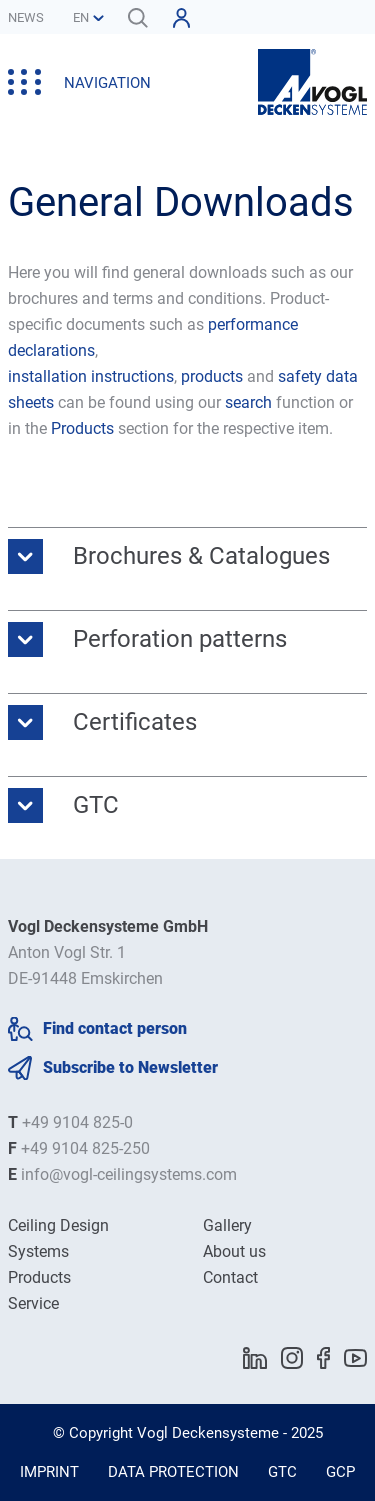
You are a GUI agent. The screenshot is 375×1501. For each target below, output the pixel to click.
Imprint (49, 1472)
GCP (340, 1472)
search (248, 402)
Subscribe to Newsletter (130, 1067)
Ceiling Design (58, 1225)
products (214, 376)
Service (33, 1303)
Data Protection (173, 1472)
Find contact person (115, 1028)
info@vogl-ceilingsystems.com (129, 1174)
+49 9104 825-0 (77, 1122)
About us (234, 1251)
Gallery (227, 1225)
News (26, 17)
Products (82, 428)
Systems (38, 1251)
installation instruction (87, 376)
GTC (282, 1472)
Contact (230, 1277)
